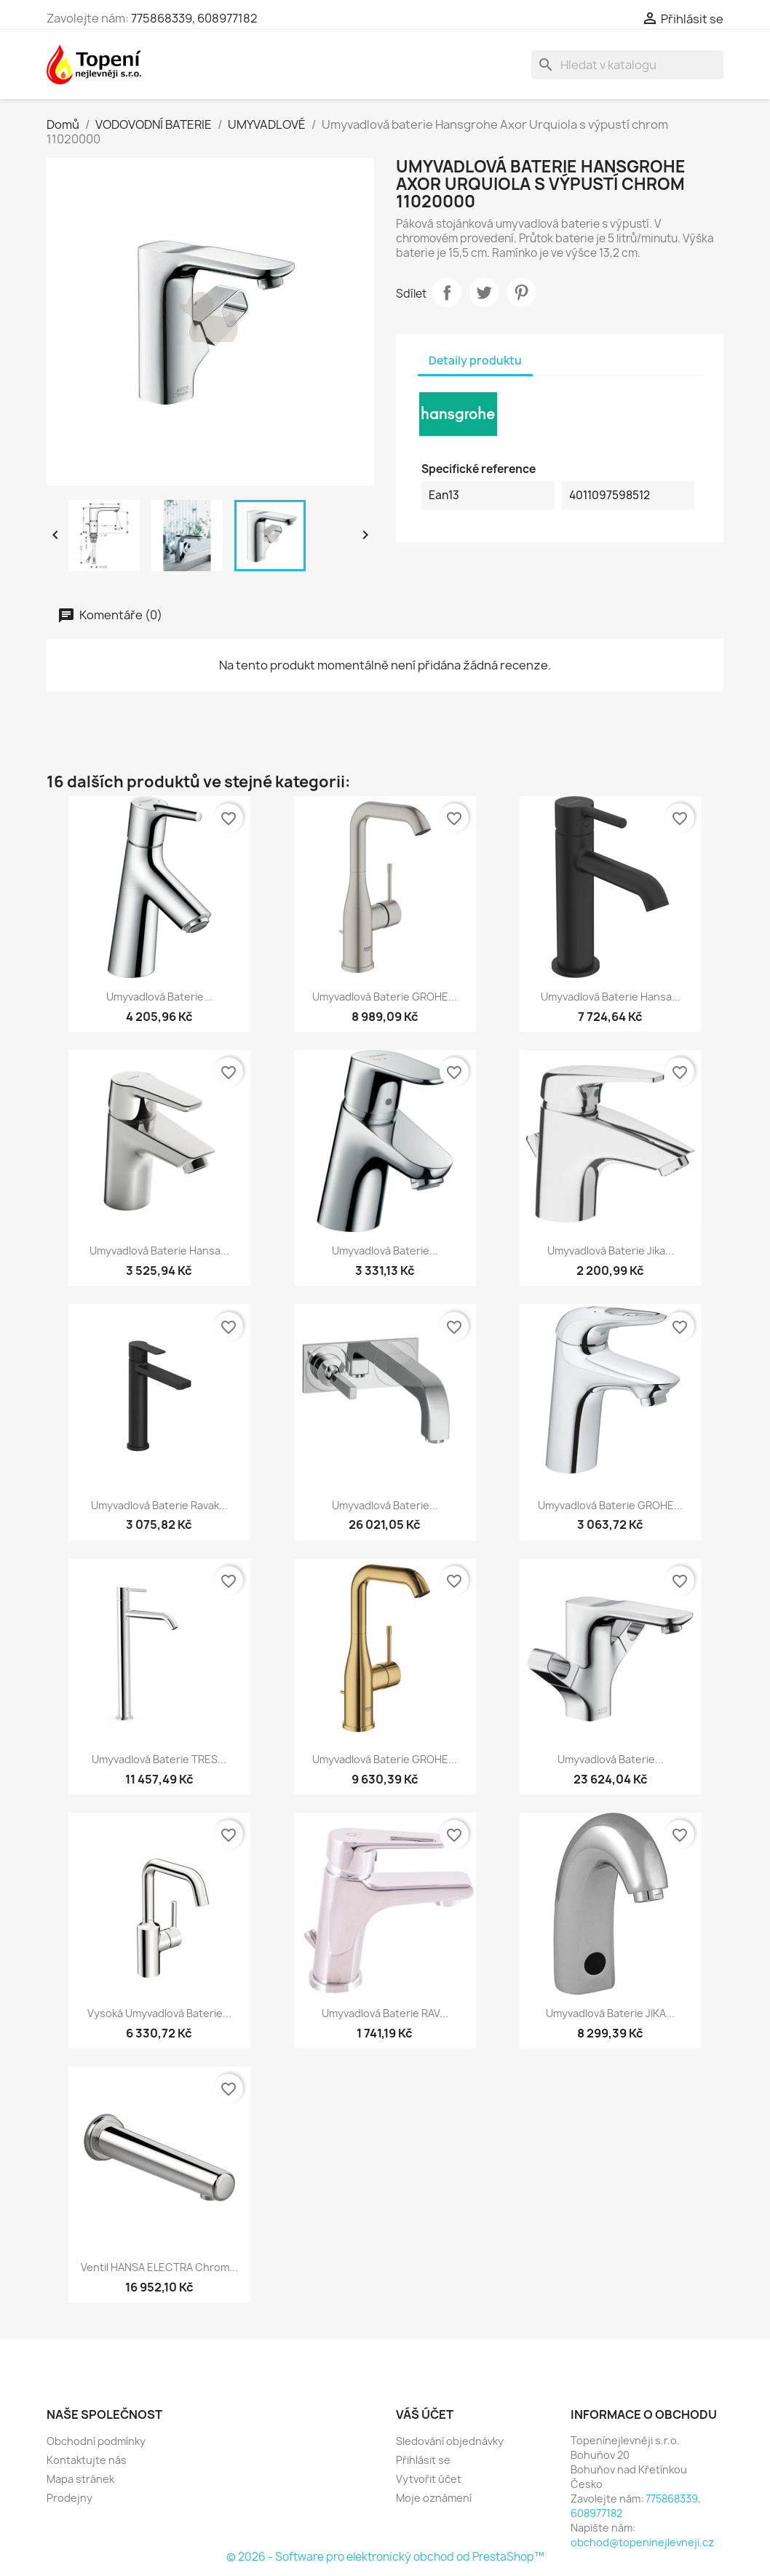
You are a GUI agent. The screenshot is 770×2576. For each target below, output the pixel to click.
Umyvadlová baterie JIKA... (610, 2013)
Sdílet (446, 292)
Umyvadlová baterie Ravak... (159, 1505)
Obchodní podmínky (96, 2441)
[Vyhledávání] (627, 64)
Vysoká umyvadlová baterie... (159, 2013)
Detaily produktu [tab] (475, 360)
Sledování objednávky (450, 2441)
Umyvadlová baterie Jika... (610, 1250)
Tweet (484, 292)
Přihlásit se (423, 2460)
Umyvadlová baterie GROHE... (384, 996)
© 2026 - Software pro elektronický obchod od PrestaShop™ (385, 2556)
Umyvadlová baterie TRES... (159, 1759)
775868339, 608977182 (194, 18)
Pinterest (521, 292)
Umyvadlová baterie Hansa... (610, 996)
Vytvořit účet (428, 2479)
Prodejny (69, 2498)
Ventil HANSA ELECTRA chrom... (159, 2267)
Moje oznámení (434, 2498)
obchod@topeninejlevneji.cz (642, 2542)
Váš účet (424, 2414)
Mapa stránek (80, 2479)
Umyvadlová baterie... (159, 996)
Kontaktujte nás (87, 2460)
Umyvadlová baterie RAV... (385, 2013)
